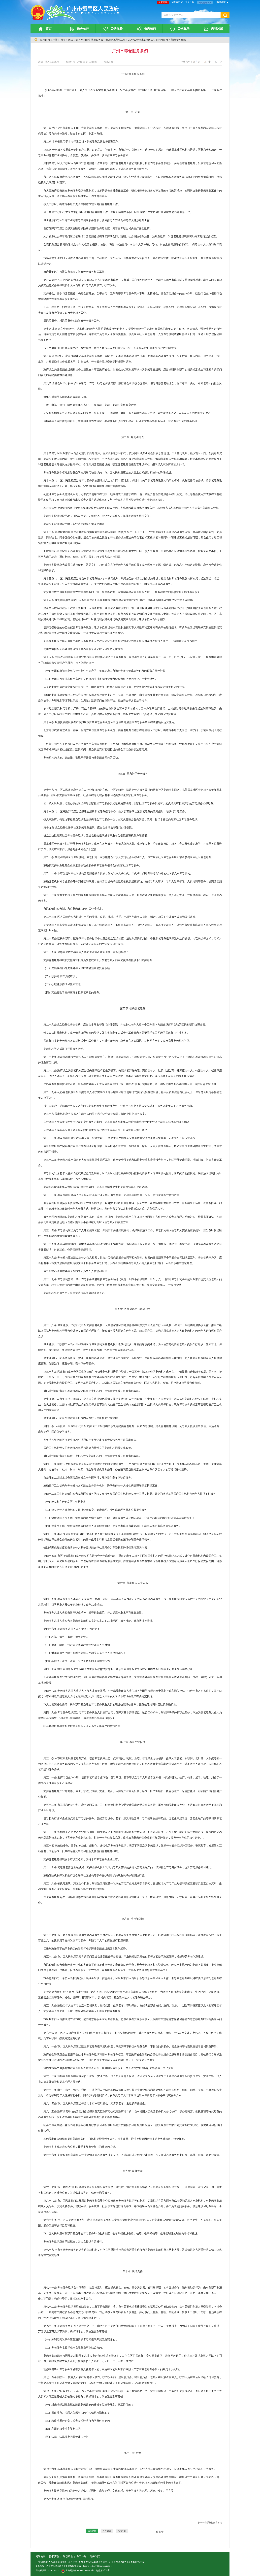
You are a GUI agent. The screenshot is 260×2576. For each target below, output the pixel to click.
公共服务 (112, 29)
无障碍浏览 (177, 2)
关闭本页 (122, 2530)
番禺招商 (146, 29)
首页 (44, 29)
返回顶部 (92, 2530)
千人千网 (190, 2)
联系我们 (95, 2556)
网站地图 (40, 2556)
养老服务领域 (178, 39)
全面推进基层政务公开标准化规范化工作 (103, 39)
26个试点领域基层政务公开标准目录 (148, 39)
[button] (225, 15)
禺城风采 (213, 29)
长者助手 (162, 2)
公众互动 (179, 29)
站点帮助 (68, 2556)
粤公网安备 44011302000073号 (77, 2570)
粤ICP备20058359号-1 (102, 2566)
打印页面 (107, 2530)
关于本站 (82, 2556)
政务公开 (79, 29)
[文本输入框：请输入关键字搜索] (191, 15)
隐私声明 (54, 2556)
